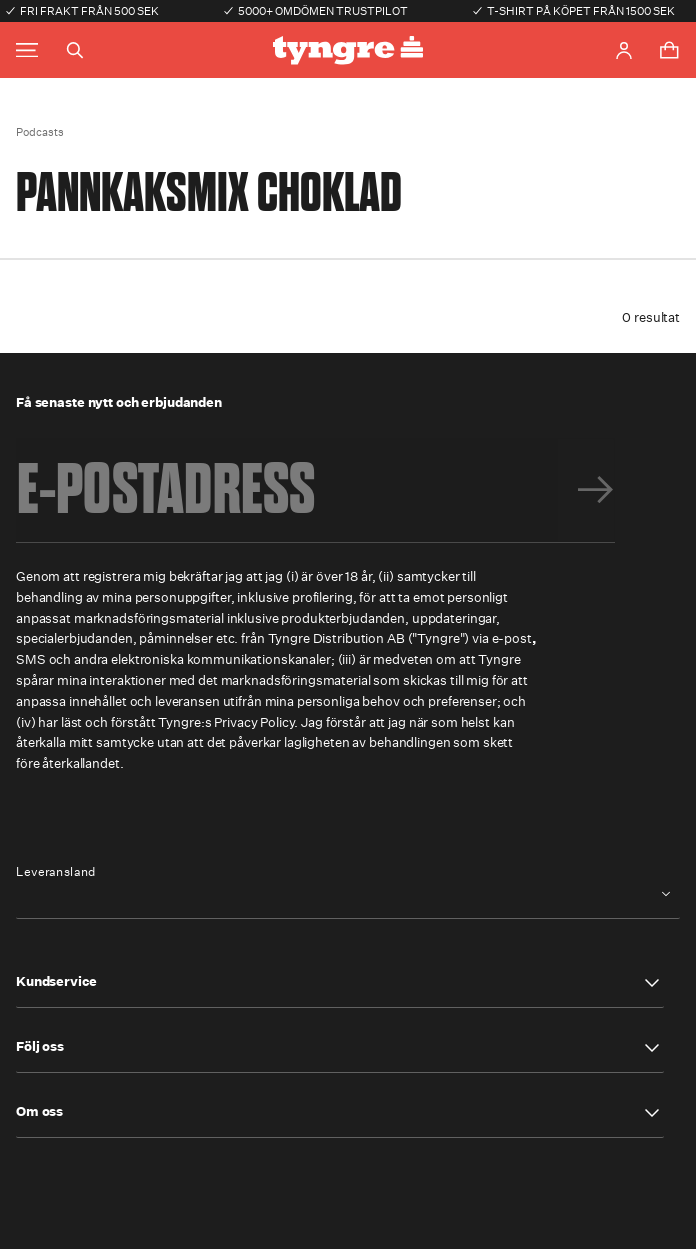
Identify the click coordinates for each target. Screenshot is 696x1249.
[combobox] (348, 894)
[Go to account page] (624, 50)
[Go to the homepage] (348, 50)
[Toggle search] (75, 50)
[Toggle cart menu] (669, 50)
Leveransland (56, 872)
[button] (340, 983)
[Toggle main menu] (27, 50)
